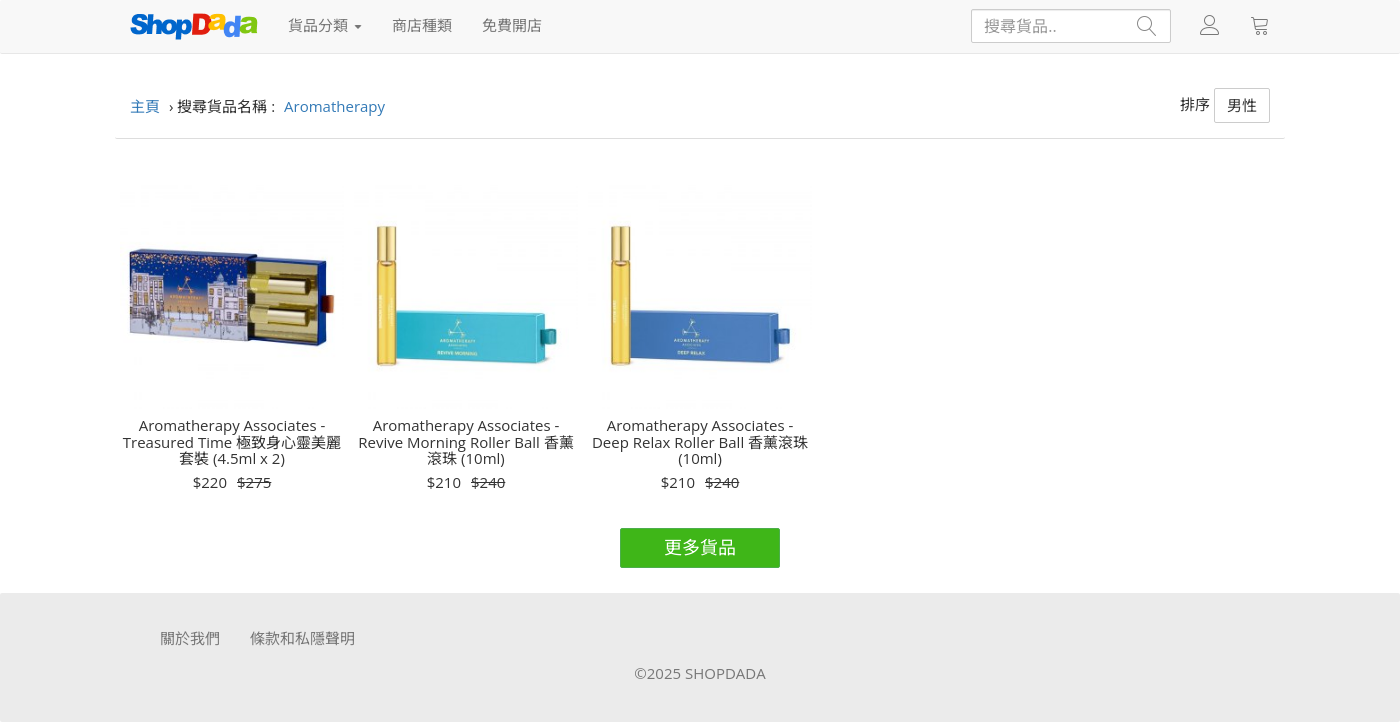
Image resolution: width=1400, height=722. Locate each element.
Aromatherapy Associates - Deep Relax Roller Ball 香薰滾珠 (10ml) (700, 442)
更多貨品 (700, 547)
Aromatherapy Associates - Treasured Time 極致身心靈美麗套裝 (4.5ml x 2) (232, 442)
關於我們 (190, 638)
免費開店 (512, 25)
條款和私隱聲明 (302, 638)
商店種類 (422, 25)
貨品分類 (325, 25)
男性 (1242, 105)
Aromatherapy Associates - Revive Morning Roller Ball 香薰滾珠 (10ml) (465, 442)
